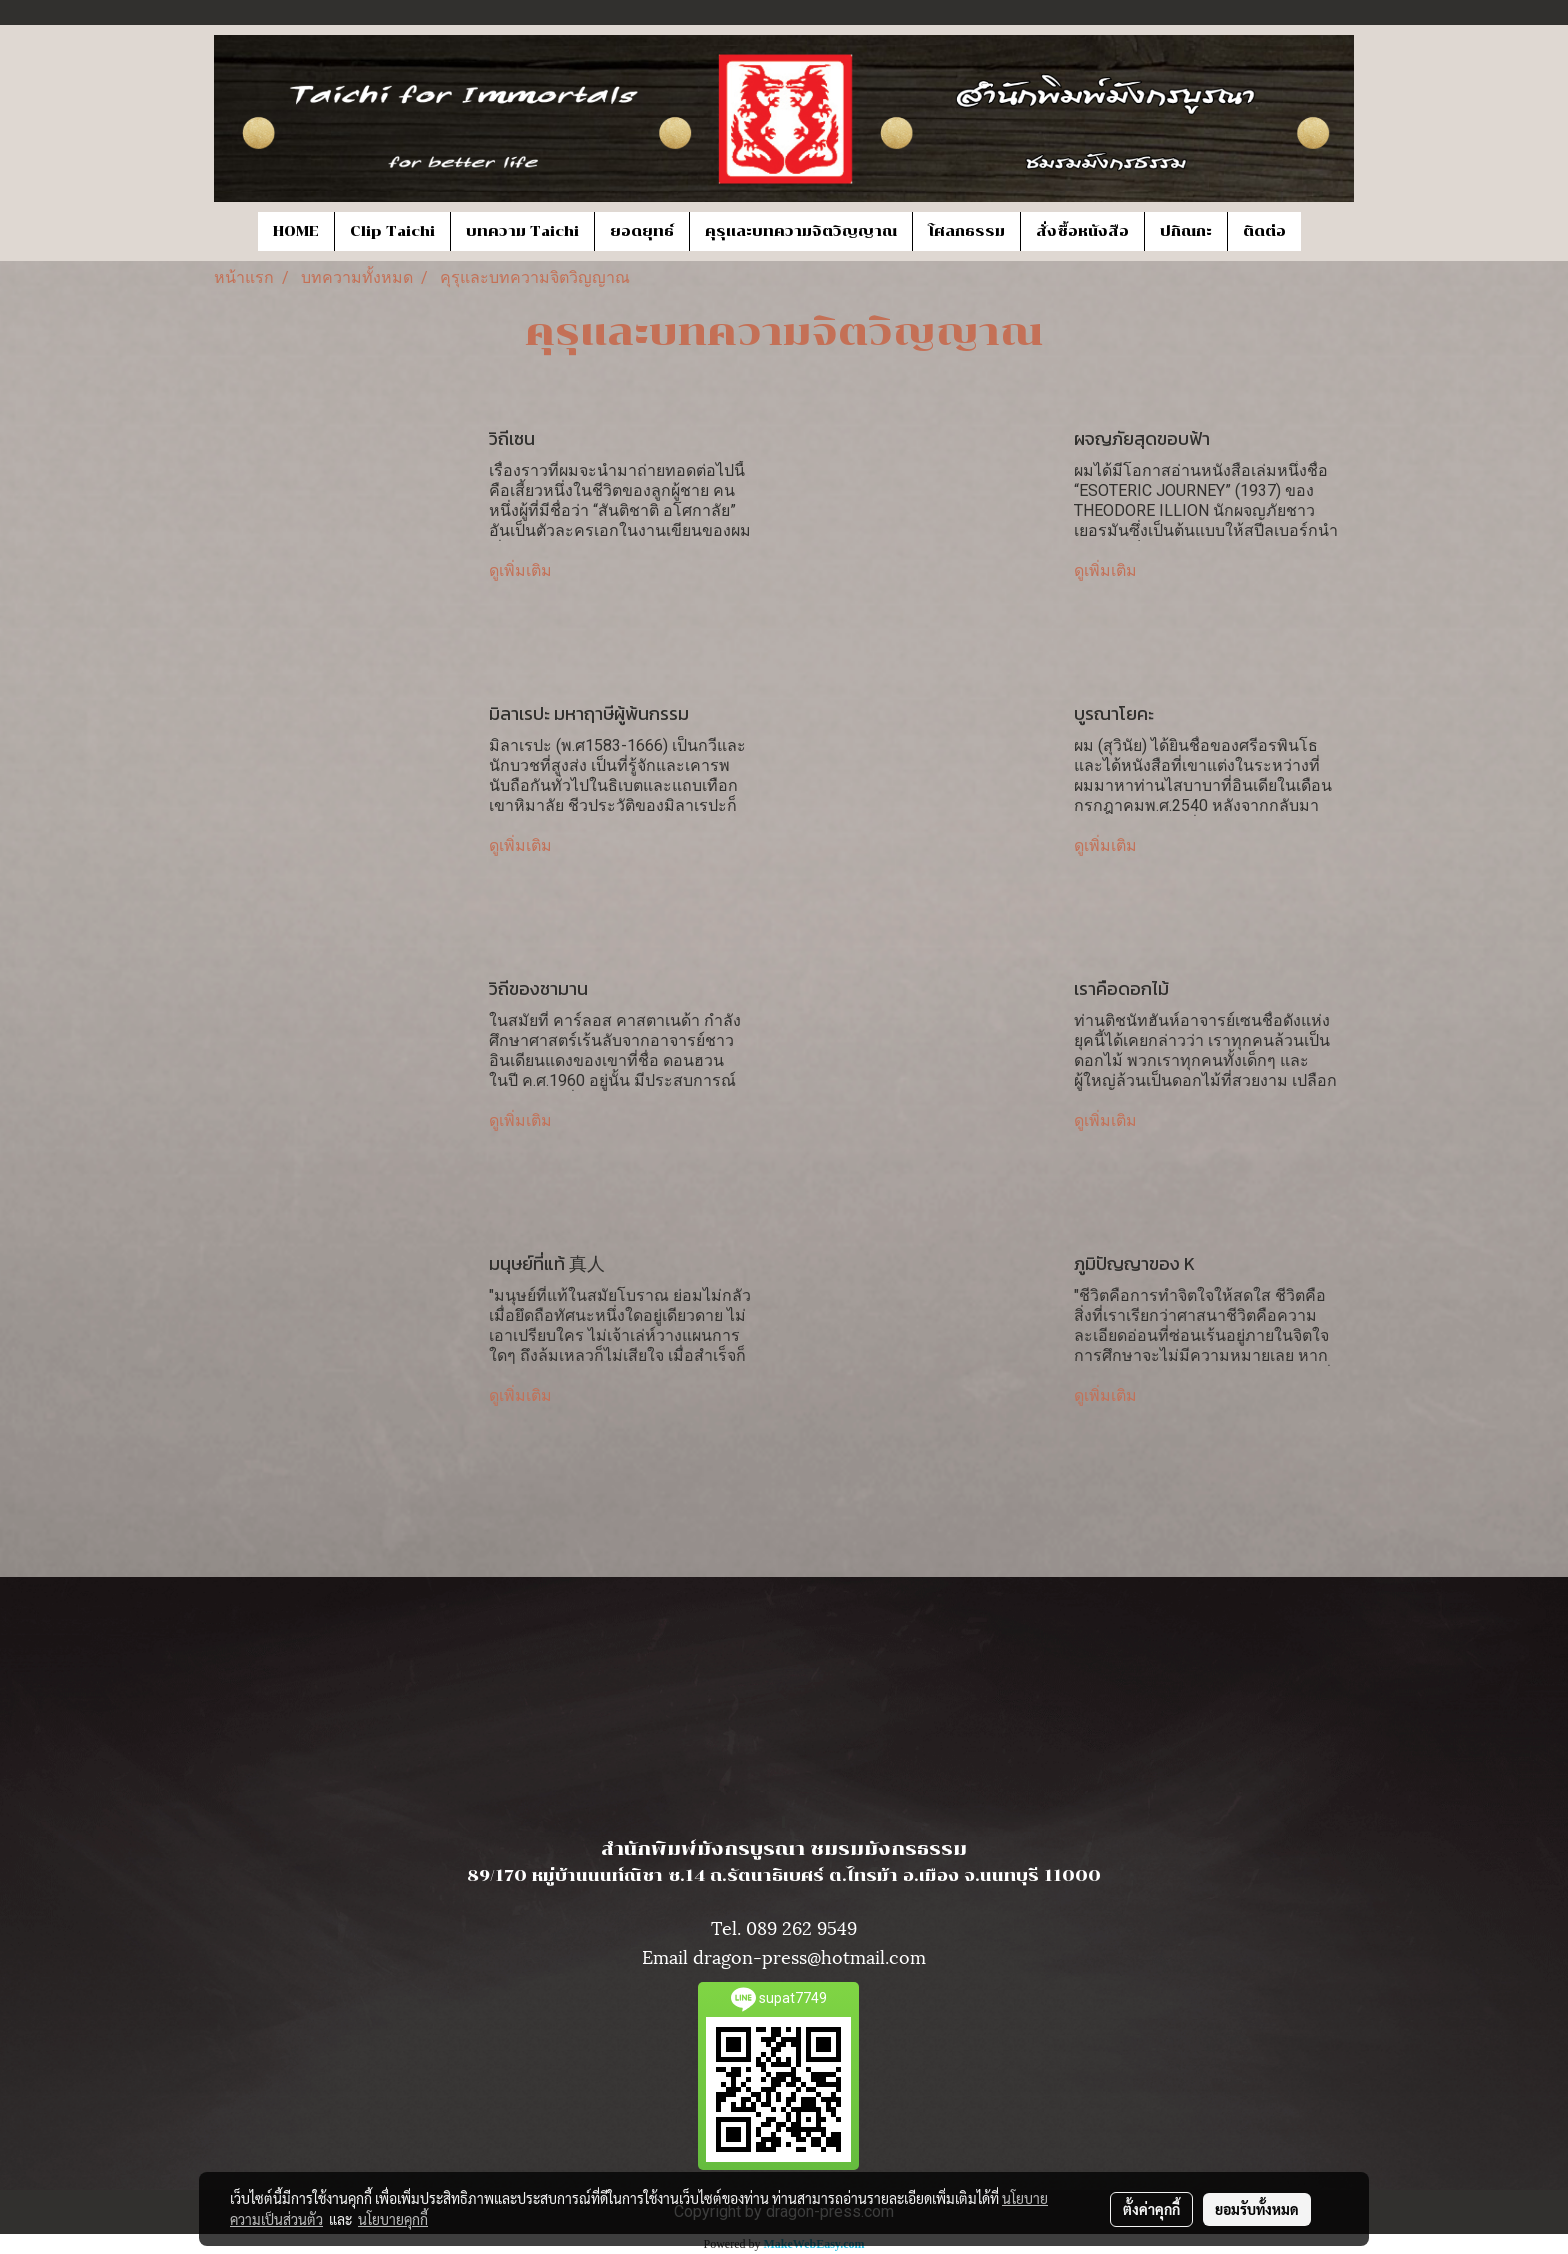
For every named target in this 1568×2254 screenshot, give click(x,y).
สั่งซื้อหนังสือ (1082, 231)
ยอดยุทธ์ (642, 231)
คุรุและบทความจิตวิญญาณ (801, 231)
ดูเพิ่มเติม (522, 570)
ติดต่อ (1264, 231)
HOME (296, 231)
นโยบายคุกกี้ (393, 2219)
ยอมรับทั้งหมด (1257, 2209)
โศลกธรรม (966, 231)
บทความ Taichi (522, 231)
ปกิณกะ (1186, 231)
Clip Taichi (392, 231)
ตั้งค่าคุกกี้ (1151, 2209)
